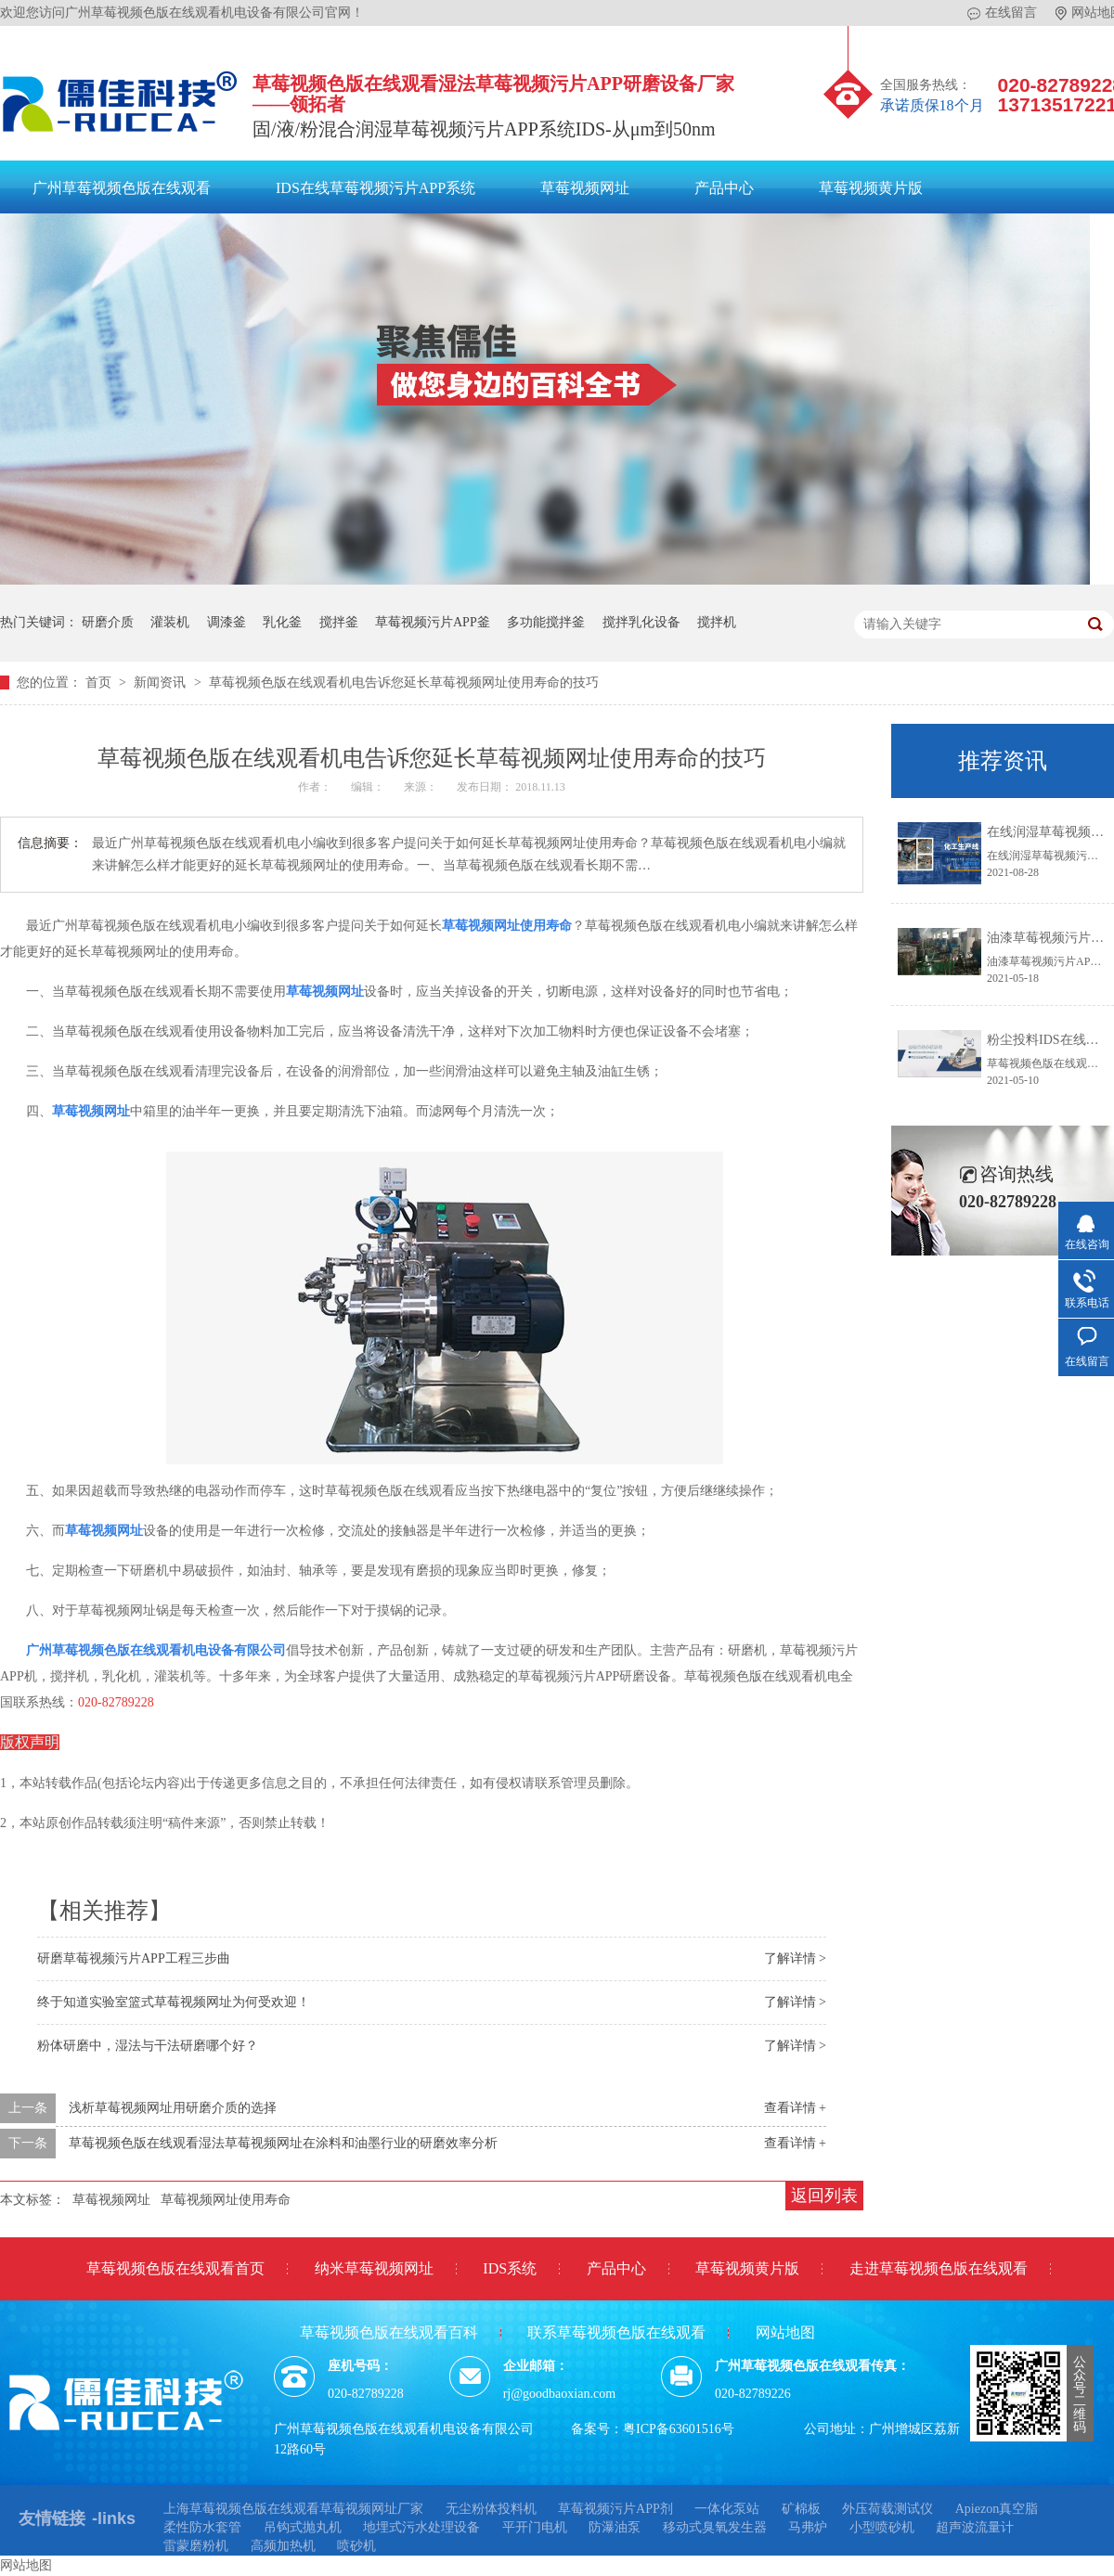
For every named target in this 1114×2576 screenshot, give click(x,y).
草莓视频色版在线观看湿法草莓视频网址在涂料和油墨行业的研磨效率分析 (283, 2143)
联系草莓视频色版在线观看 (616, 2332)
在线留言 (1002, 13)
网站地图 (785, 2332)
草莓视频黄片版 (871, 188)
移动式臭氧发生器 (715, 2527)
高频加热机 (283, 2546)
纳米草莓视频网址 (374, 2268)
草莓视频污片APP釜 (432, 622)
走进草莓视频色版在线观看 (938, 2268)
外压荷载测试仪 (887, 2509)
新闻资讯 (161, 682)
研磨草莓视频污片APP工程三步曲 (133, 1958)
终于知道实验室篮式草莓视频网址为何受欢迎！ (173, 2002)
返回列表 (824, 2195)
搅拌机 (716, 622)
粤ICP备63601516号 (678, 2429)
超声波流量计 (975, 2527)
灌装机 (169, 622)
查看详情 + (795, 2108)
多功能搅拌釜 (546, 622)
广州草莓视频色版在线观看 (121, 188)
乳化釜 (282, 622)
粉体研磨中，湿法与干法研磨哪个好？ (147, 2046)
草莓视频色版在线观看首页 (175, 2268)
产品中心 (724, 188)
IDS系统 (510, 2268)
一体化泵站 (726, 2509)
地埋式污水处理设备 (421, 2527)
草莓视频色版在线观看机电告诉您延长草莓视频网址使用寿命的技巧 (404, 682)
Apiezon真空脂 (996, 2509)
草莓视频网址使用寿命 (507, 926)
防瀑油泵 (615, 2527)
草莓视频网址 (584, 188)
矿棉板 (801, 2509)
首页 (100, 682)
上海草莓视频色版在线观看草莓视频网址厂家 (293, 2509)
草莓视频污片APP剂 (615, 2509)
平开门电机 (534, 2527)
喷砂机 (356, 2546)
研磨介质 (108, 622)
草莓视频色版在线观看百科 (389, 2332)
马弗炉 (807, 2527)
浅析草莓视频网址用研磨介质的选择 (173, 2108)
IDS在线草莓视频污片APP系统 (375, 188)
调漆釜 (226, 622)
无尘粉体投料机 (491, 2509)
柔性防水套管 (202, 2527)
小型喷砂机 (881, 2527)
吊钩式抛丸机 (303, 2527)
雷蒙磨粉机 (195, 2546)
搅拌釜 (338, 622)
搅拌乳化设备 (641, 622)
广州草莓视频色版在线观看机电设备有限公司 (156, 1650)
